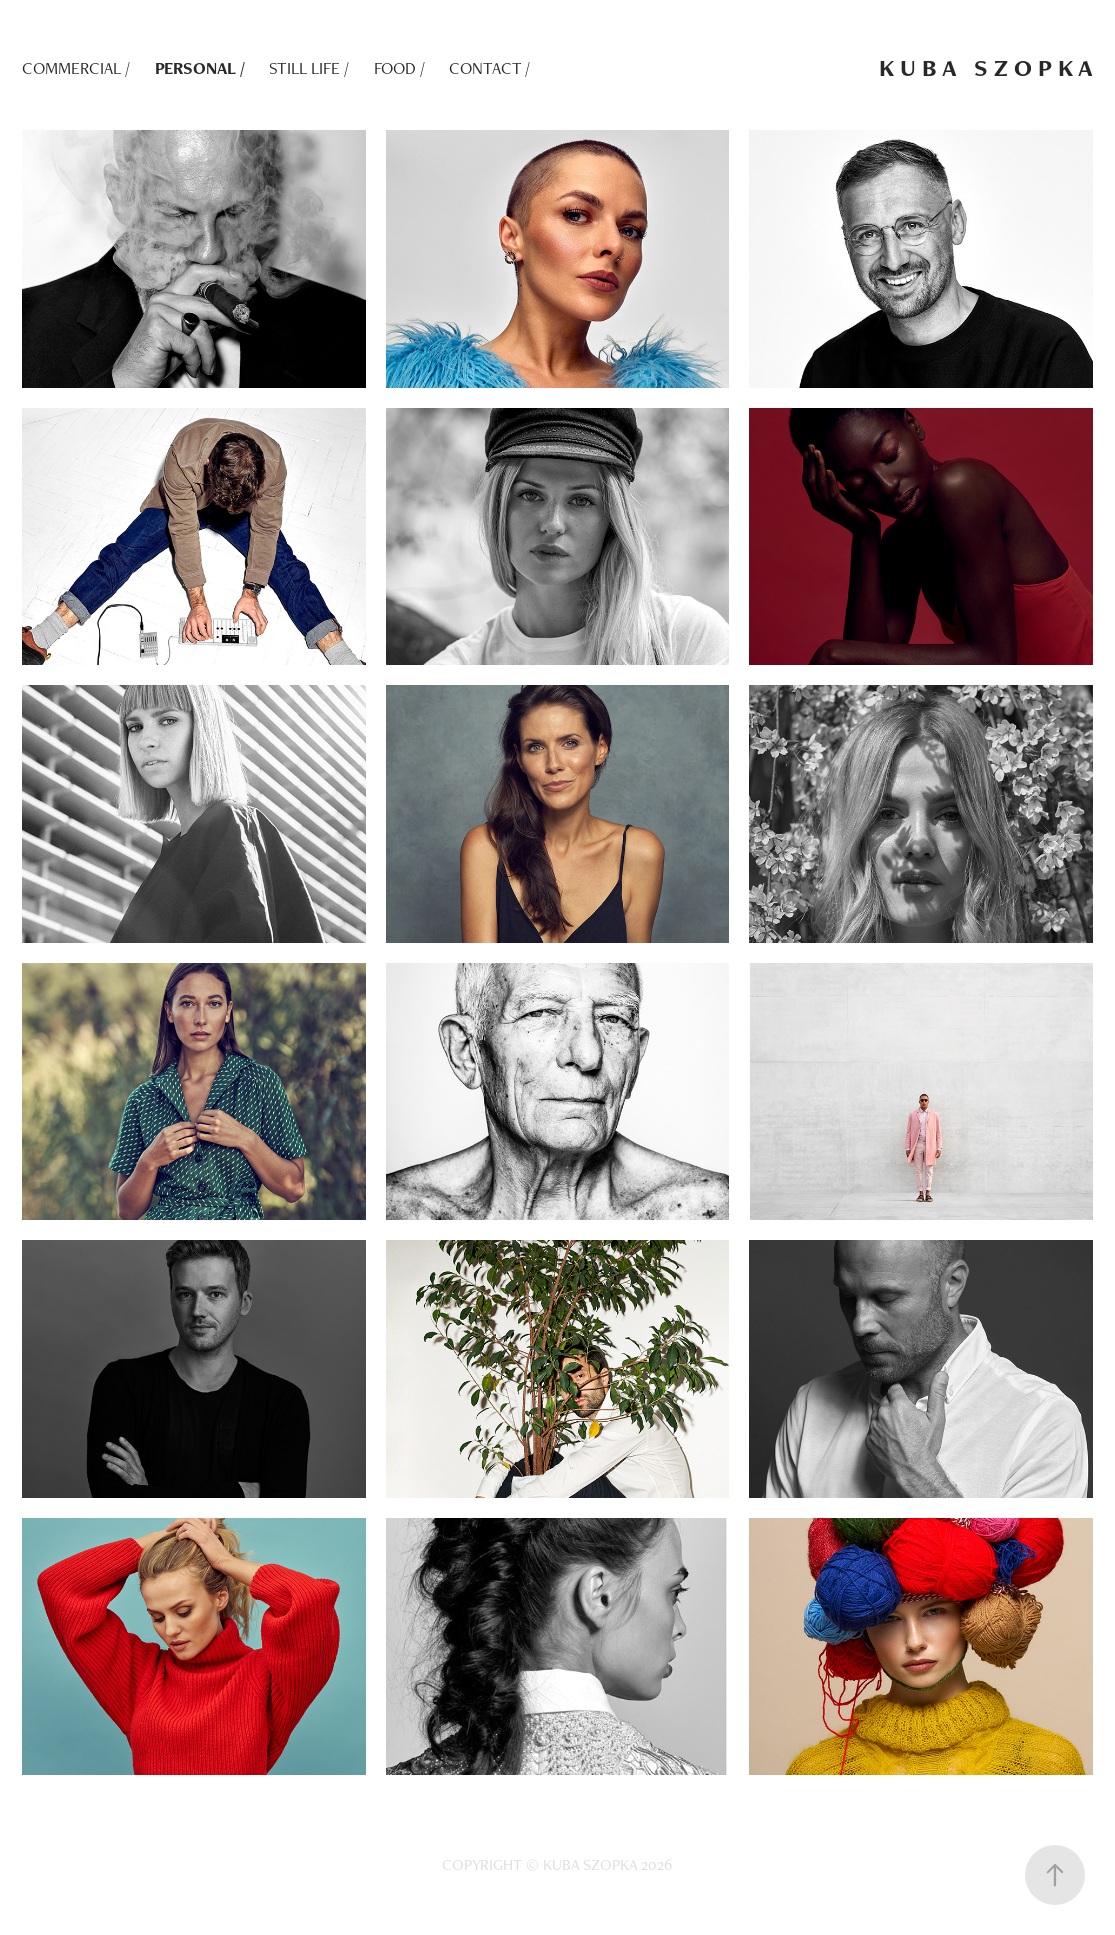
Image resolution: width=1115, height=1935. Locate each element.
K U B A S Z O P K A (986, 67)
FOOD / (399, 68)
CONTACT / (489, 68)
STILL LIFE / (309, 68)
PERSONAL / (200, 68)
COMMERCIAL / (76, 68)
